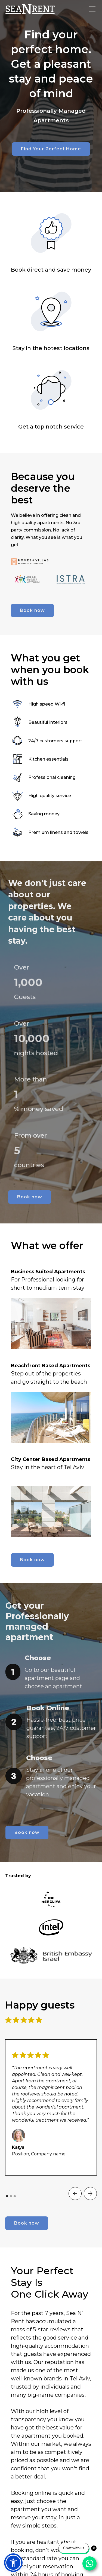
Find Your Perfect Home (51, 148)
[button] (91, 9)
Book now (32, 610)
